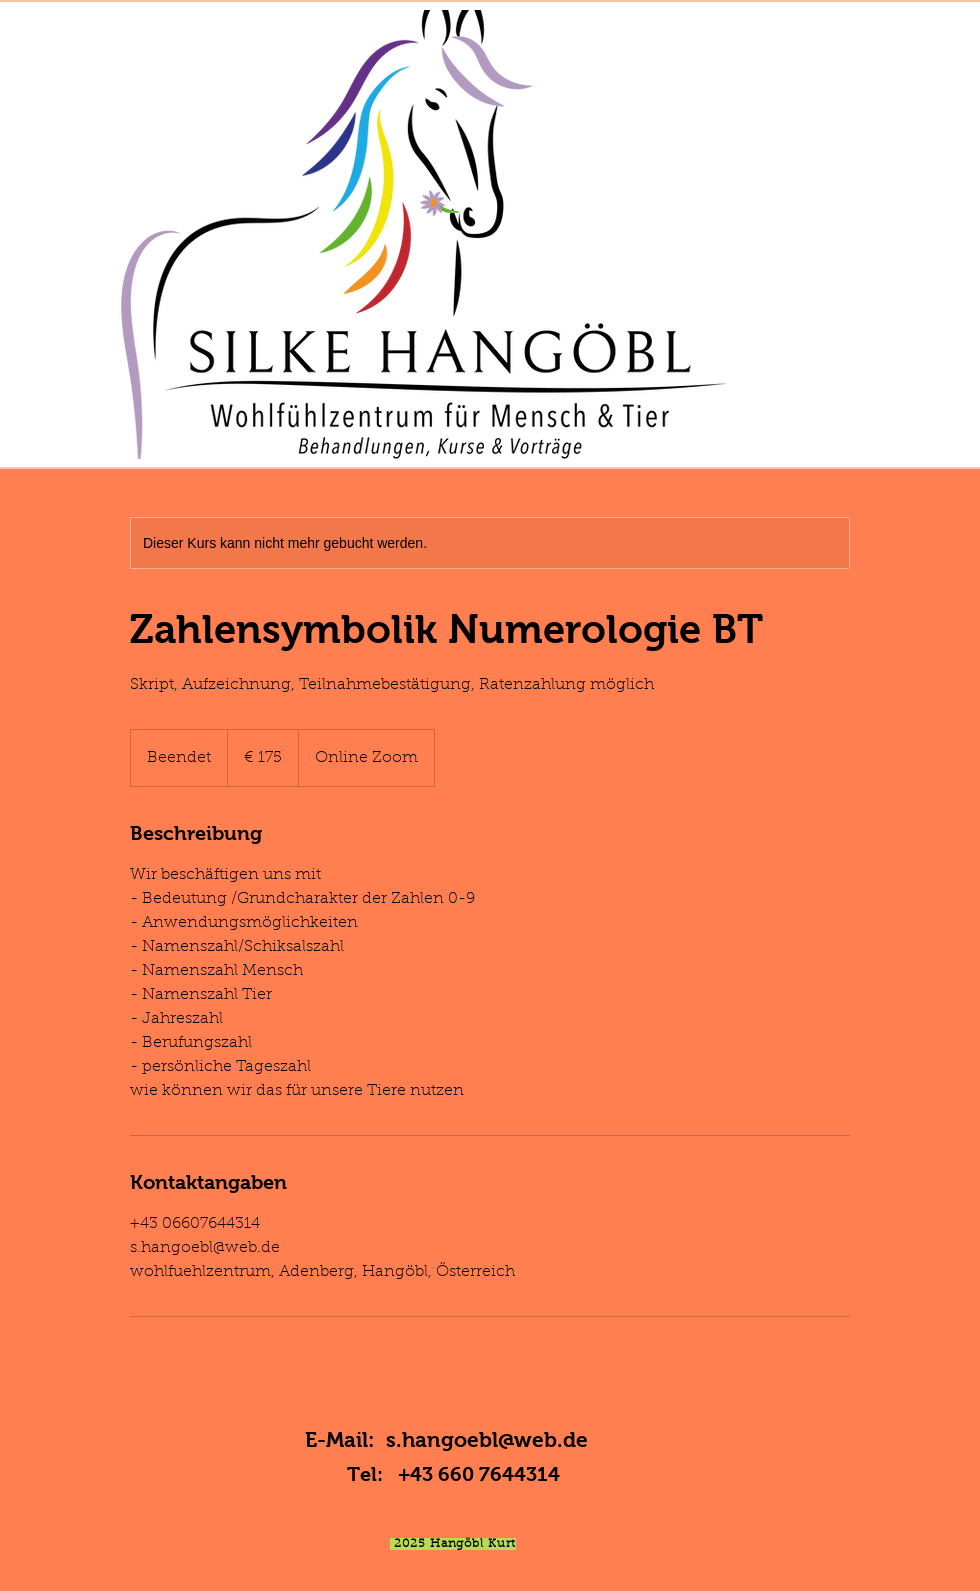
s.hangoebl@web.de (487, 1439)
